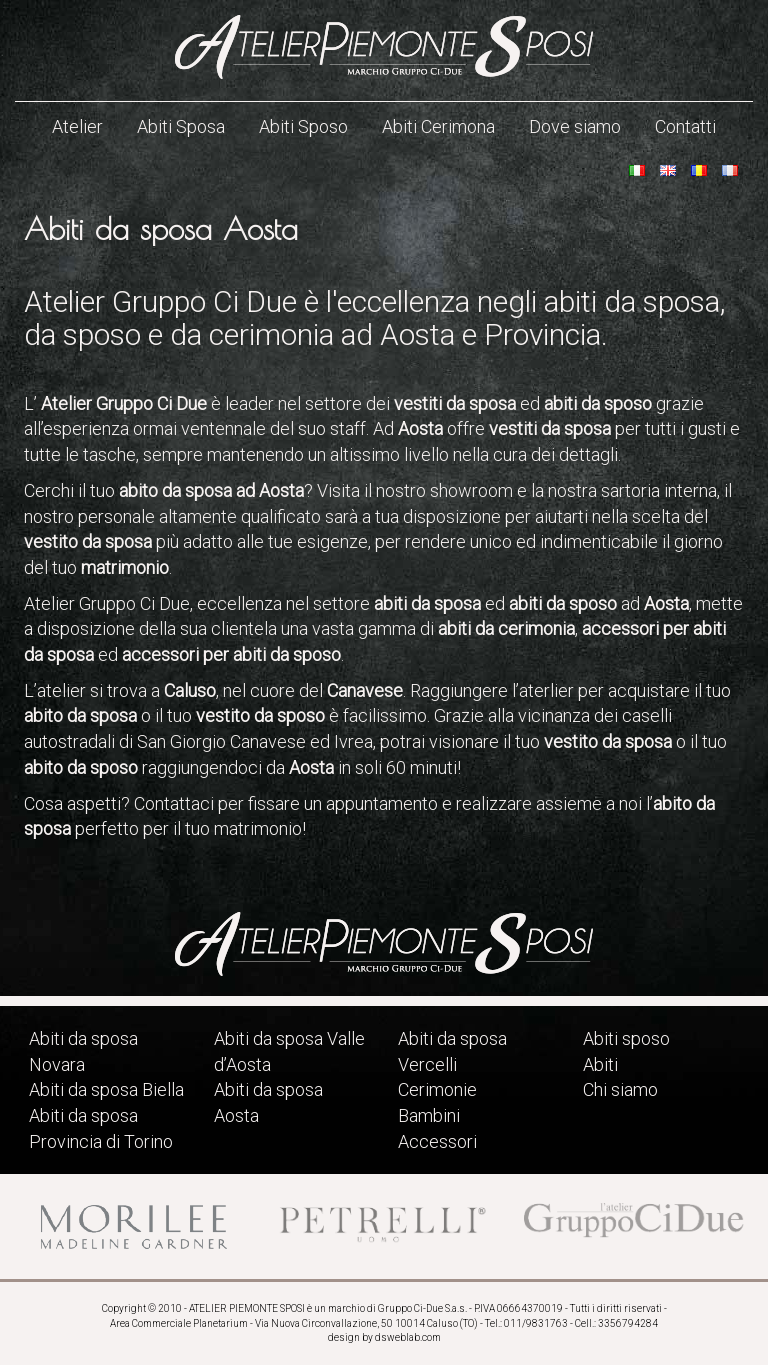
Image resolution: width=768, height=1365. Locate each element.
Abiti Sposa (181, 126)
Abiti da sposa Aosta (268, 1102)
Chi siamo (620, 1089)
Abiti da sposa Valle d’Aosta (289, 1051)
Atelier (77, 126)
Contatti (685, 126)
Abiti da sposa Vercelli (452, 1051)
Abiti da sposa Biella (106, 1089)
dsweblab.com (408, 1337)
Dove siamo (575, 126)
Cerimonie (437, 1089)
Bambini (429, 1115)
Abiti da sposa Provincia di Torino (101, 1128)
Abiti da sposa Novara (83, 1051)
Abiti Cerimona (438, 126)
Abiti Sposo (303, 126)
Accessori (437, 1141)
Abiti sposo (626, 1038)
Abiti (600, 1064)
